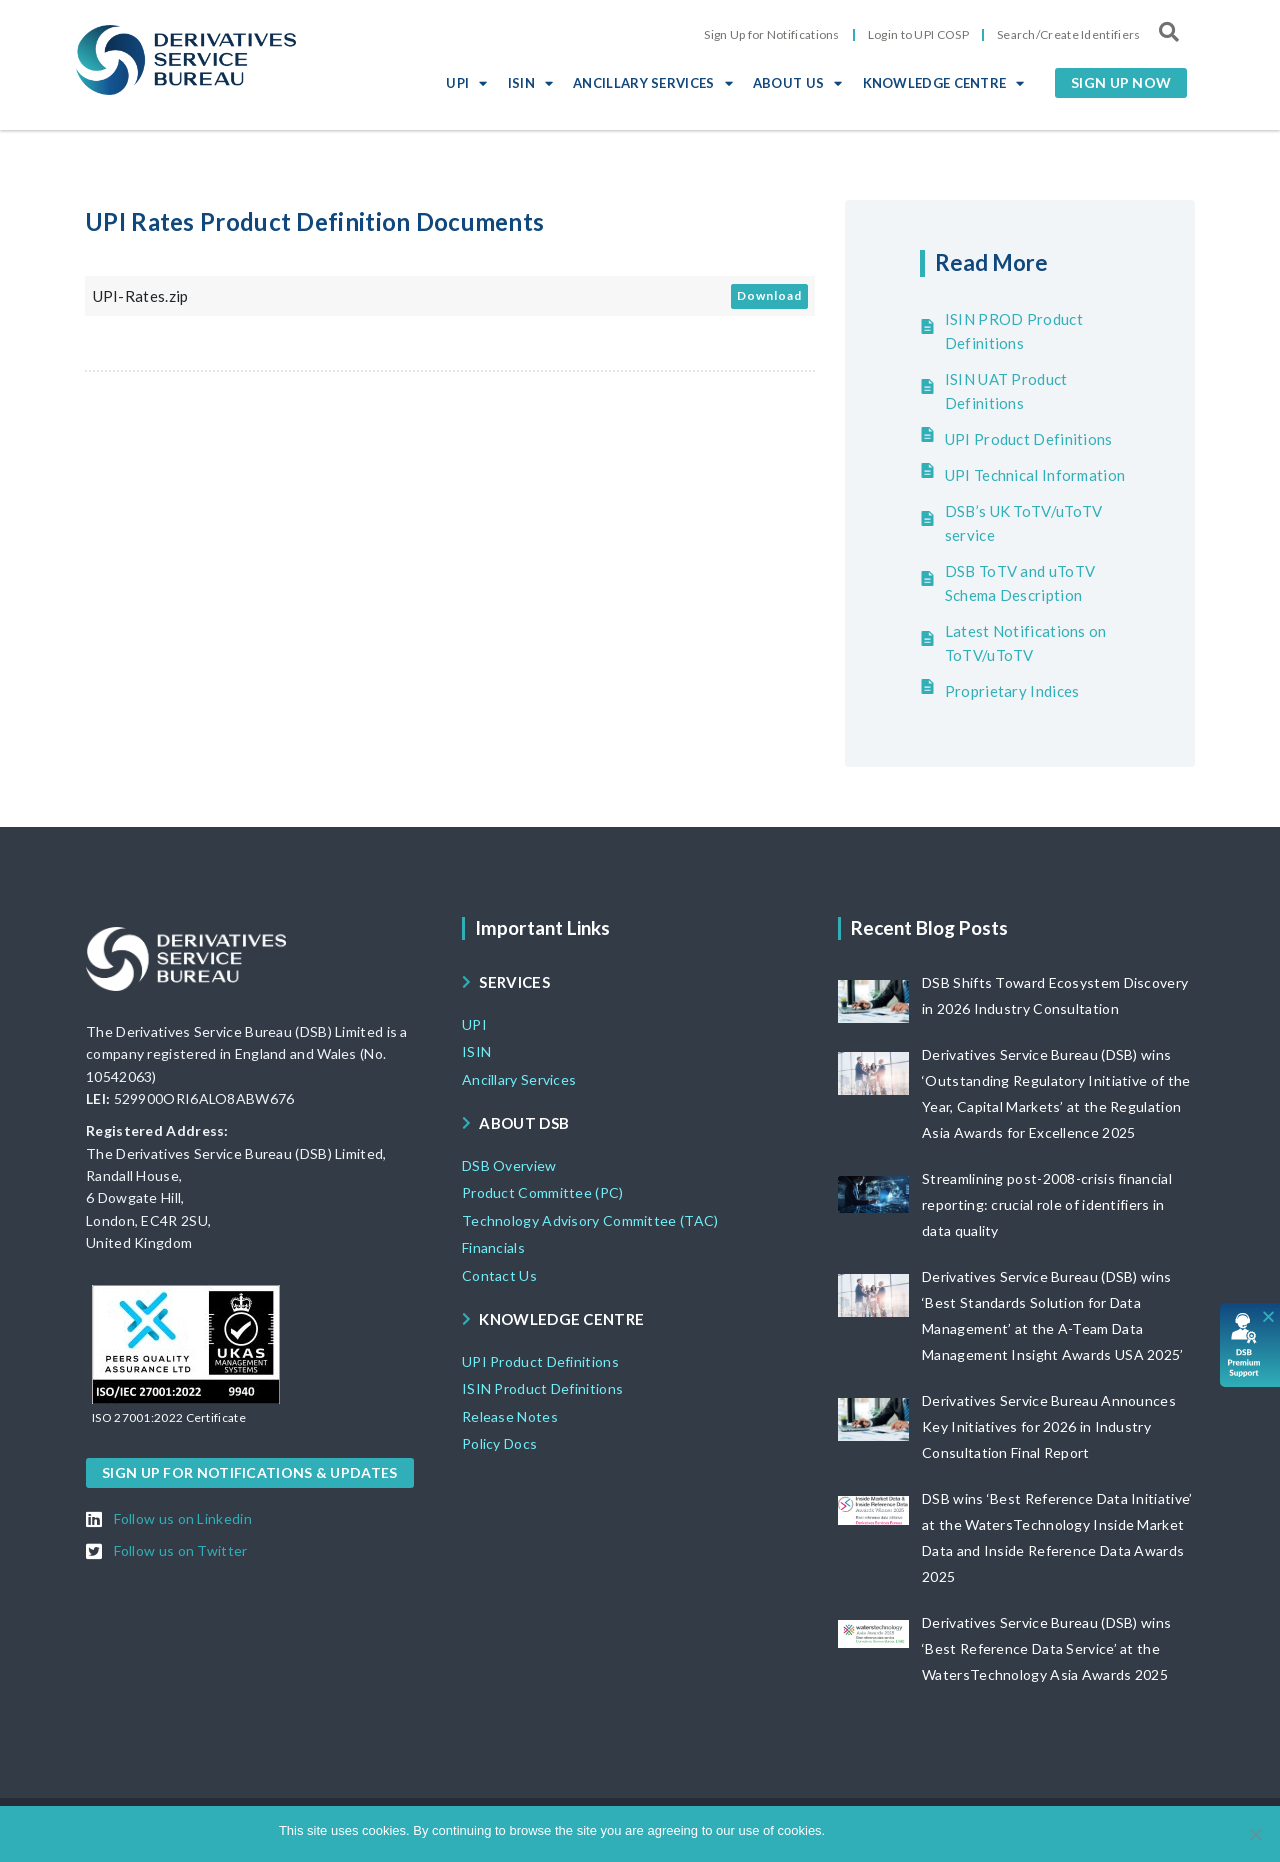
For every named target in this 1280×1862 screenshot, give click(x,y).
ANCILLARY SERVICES (653, 83)
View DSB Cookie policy (931, 1830)
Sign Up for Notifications (772, 34)
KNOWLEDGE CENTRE (944, 83)
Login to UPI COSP (918, 34)
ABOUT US (798, 83)
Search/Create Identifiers (1069, 34)
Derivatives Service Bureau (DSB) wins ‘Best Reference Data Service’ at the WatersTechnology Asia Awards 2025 (1046, 1648)
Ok (843, 1830)
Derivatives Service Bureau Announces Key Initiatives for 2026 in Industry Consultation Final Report (1049, 1426)
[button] (1121, 83)
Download (769, 295)
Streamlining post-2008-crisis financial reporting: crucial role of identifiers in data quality (1047, 1204)
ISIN (531, 83)
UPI (466, 83)
